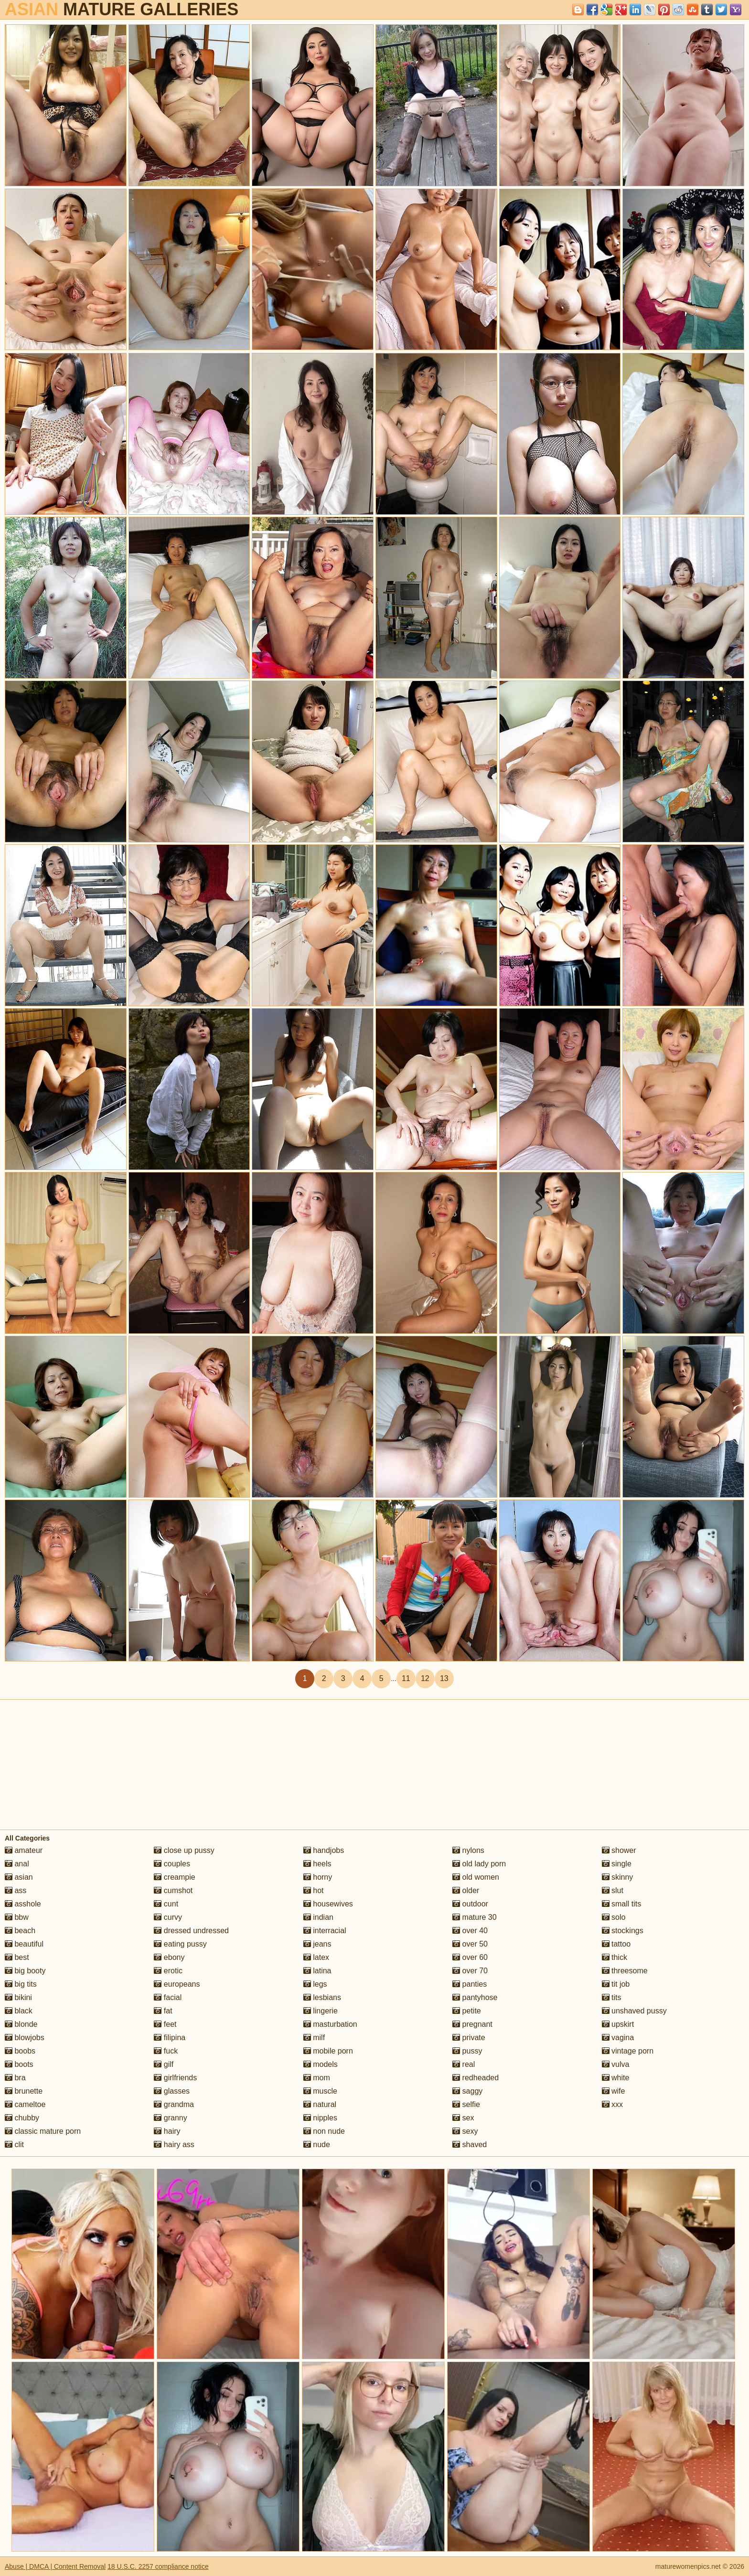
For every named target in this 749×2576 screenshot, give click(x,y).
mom (316, 2078)
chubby (22, 2118)
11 (406, 1678)
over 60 (470, 1957)
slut (612, 1890)
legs (315, 1984)
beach (20, 1931)
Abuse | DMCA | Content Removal (55, 2566)
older (465, 1890)
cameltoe (25, 2104)
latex (316, 1957)
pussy (467, 2051)
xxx (612, 2104)
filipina (169, 2037)
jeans (317, 1944)
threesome (625, 1971)
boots (19, 2064)
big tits (21, 1984)
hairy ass (174, 2144)
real (463, 2064)
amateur (24, 1850)
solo (614, 1917)
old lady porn (479, 1864)
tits (611, 1997)
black (18, 2011)
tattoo (616, 1944)
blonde (21, 2024)
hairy (167, 2131)
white (616, 2078)
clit (14, 2144)
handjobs (323, 1850)
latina (317, 1971)
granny (170, 2118)
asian (19, 1877)
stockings (622, 1931)
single (616, 1864)
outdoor (470, 1904)
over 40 (470, 1931)
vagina (618, 2037)
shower (619, 1850)
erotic (168, 1971)
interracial (324, 1931)
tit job (616, 1984)
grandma (174, 2104)
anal (17, 1864)
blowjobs (24, 2037)
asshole (23, 1904)
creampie (174, 1877)
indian (318, 1917)
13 (444, 1678)
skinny (617, 1877)
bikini (18, 1997)
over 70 (470, 1971)
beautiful (24, 1944)
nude (316, 2144)
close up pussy (184, 1850)
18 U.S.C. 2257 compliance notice (158, 2566)
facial (168, 1997)
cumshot (173, 1890)
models (320, 2064)
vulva (616, 2064)
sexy (465, 2131)
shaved (469, 2144)
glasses (172, 2091)
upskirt (618, 2024)
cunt (166, 1904)
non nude (324, 2131)
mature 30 (474, 1917)
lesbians (322, 1997)
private (468, 2037)
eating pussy (180, 1944)
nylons (468, 1850)
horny (317, 1877)
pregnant (472, 2024)
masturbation (330, 2024)
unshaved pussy (634, 2011)
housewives (328, 1904)
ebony (169, 1957)
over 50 (470, 1944)
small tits (622, 1904)
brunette (24, 2091)
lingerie (320, 2011)
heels (317, 1864)
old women (475, 1877)
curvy (168, 1917)
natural (319, 2104)
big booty (25, 1971)
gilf (163, 2064)
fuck (166, 2051)
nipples (320, 2118)
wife (613, 2091)
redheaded (475, 2078)
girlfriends (175, 2078)
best (17, 1957)
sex (463, 2118)
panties (469, 1984)
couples (172, 1864)
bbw (17, 1917)
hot (313, 1890)
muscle (320, 2091)
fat (163, 2011)
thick (614, 1957)
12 (425, 1678)
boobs (20, 2051)
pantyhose (474, 1997)
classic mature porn (43, 2131)
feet (165, 2024)
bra (15, 2078)
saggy (467, 2091)
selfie (466, 2104)
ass (15, 1890)
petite (466, 2011)
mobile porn (328, 2051)
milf (314, 2037)
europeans (177, 1984)
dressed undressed (191, 1931)
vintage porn (628, 2051)
